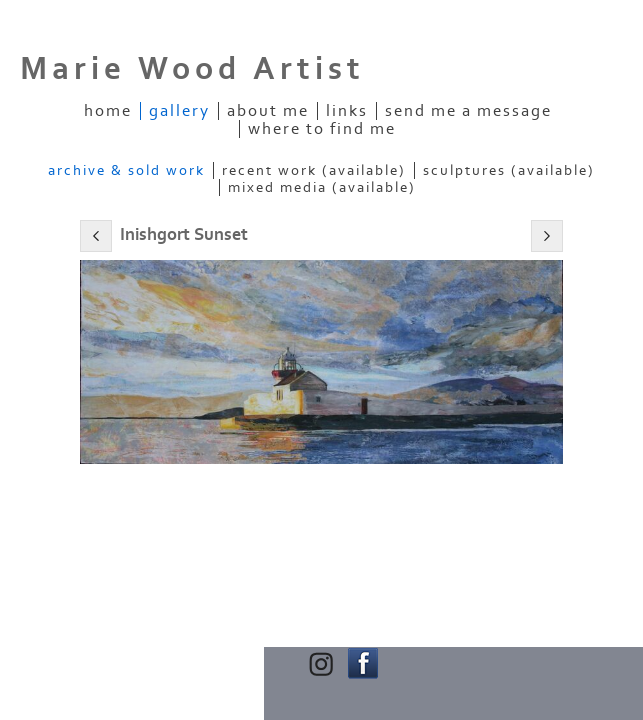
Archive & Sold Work (126, 170)
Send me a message (468, 111)
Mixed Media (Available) (322, 187)
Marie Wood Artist (192, 69)
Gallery (179, 111)
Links (347, 111)
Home (108, 111)
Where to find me (322, 129)
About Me (268, 111)
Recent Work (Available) (314, 170)
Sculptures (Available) (509, 170)
